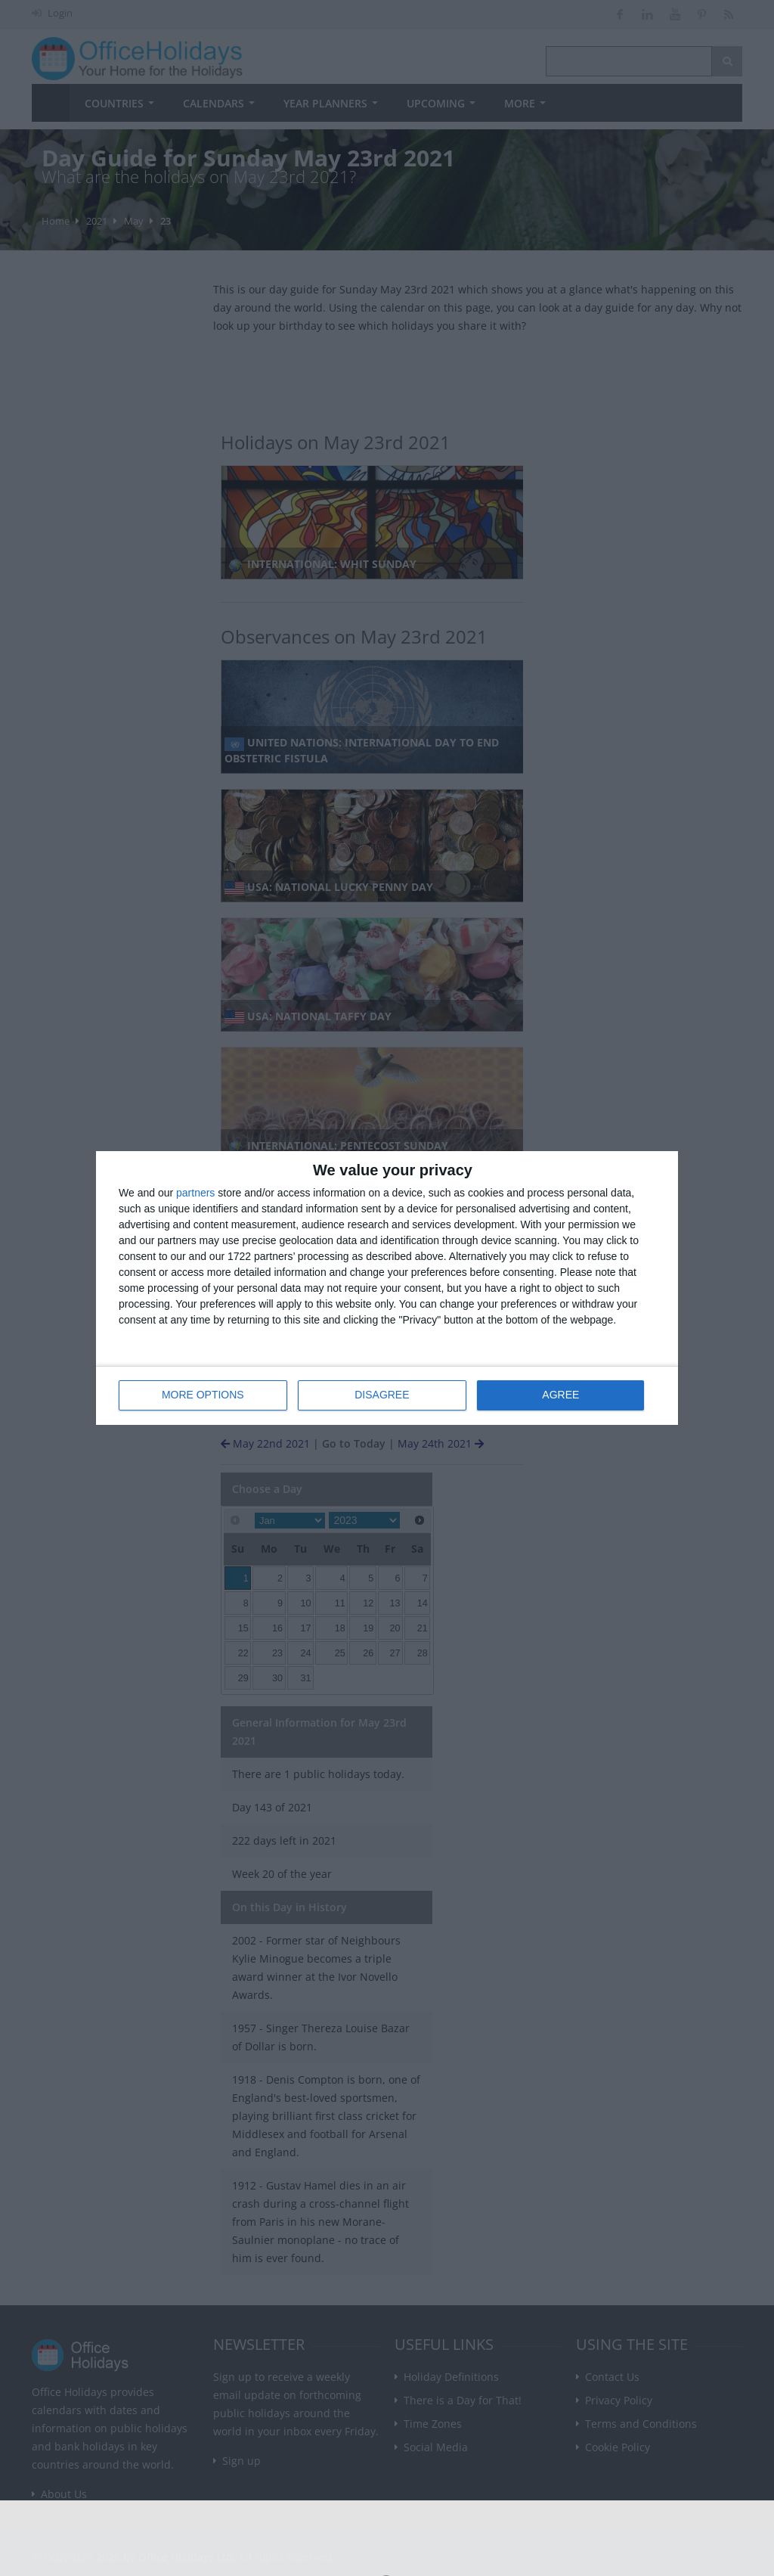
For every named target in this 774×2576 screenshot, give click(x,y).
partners (195, 1193)
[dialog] (387, 1288)
